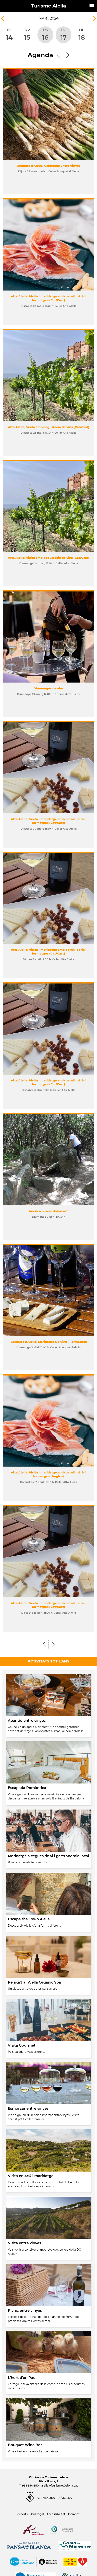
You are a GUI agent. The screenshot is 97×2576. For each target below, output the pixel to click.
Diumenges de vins (48, 688)
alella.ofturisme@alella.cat (59, 2485)
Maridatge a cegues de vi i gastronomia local (48, 1856)
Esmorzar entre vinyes (28, 2108)
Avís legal (37, 2514)
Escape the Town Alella (29, 1919)
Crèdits (22, 2514)
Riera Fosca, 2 (48, 2481)
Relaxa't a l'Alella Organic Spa (34, 1982)
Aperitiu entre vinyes (27, 1720)
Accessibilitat (56, 2514)
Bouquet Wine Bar (25, 2445)
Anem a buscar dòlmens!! (48, 1211)
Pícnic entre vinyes (25, 2310)
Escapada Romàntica (27, 1788)
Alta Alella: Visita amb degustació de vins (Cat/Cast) (48, 427)
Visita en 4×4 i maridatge (30, 2176)
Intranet (74, 2514)
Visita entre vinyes (24, 2243)
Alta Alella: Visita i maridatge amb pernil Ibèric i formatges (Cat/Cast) (48, 298)
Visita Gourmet (21, 2045)
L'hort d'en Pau (21, 2378)
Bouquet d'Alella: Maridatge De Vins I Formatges (48, 1342)
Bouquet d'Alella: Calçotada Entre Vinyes (48, 166)
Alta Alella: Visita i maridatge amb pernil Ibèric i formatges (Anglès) (48, 1474)
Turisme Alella (48, 6)
